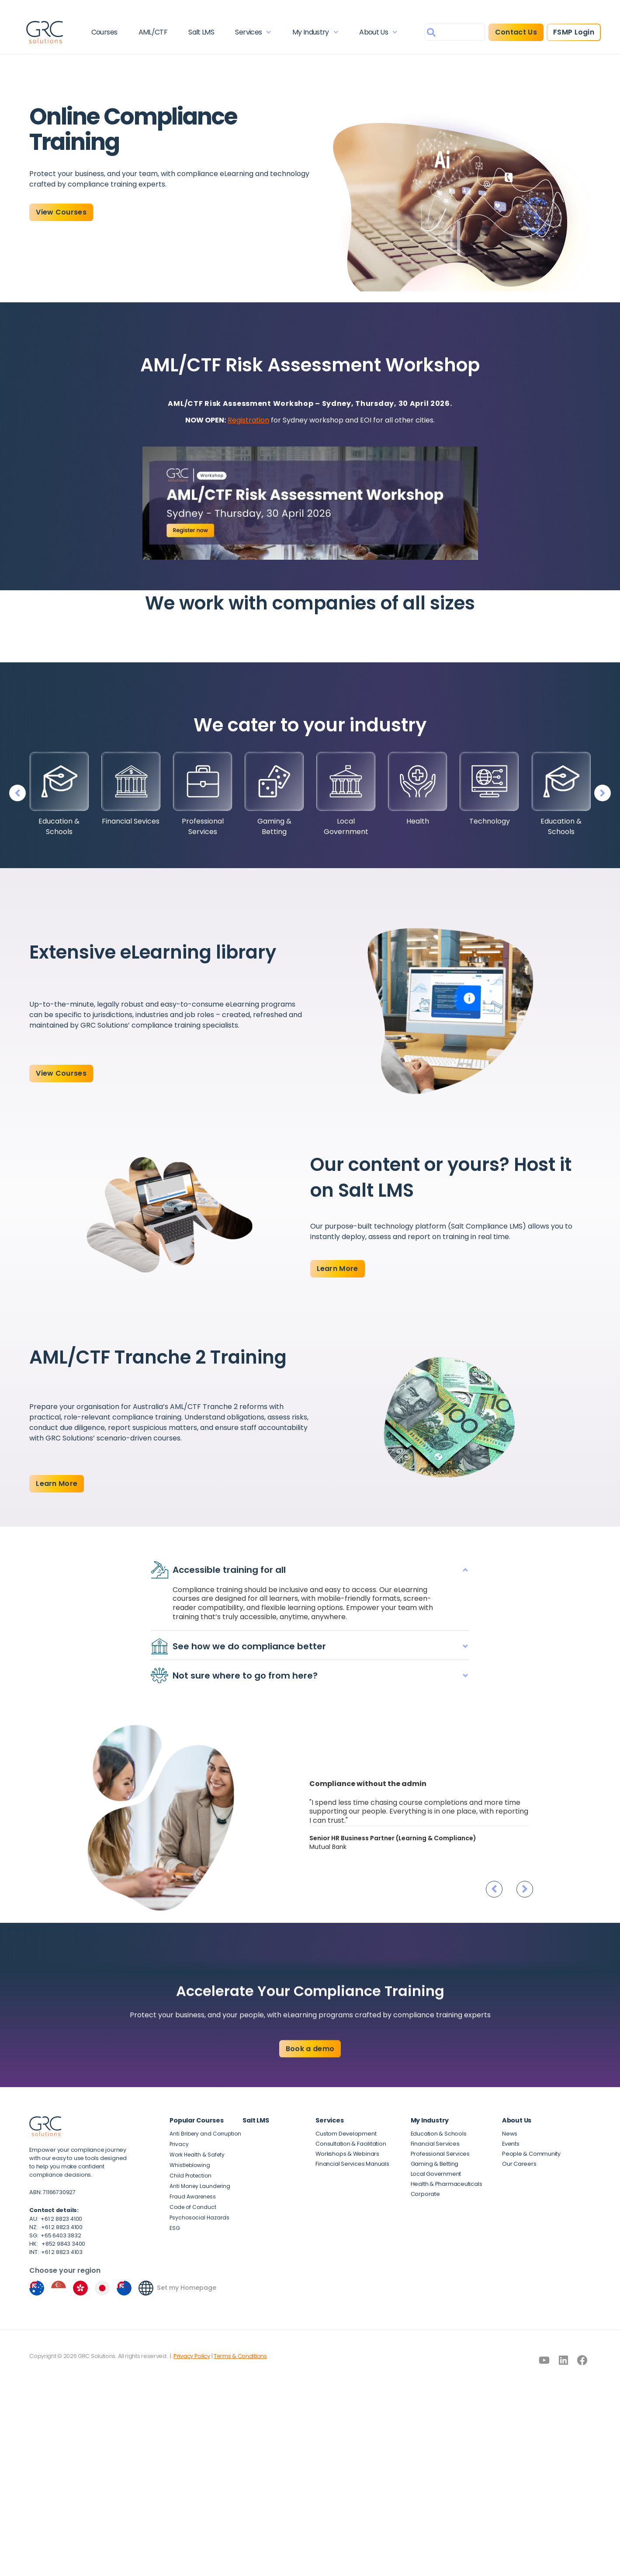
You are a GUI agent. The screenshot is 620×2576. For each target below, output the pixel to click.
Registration (248, 420)
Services (253, 33)
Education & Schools (59, 826)
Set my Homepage (187, 2257)
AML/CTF (154, 33)
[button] (604, 793)
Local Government (346, 826)
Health (417, 821)
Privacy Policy (191, 2325)
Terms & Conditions (240, 2325)
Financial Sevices (130, 821)
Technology (489, 821)
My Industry (313, 33)
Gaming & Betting (274, 826)
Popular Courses (196, 2089)
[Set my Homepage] (146, 2257)
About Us (376, 33)
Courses (107, 33)
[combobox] (450, 33)
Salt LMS (202, 33)
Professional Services (203, 826)
